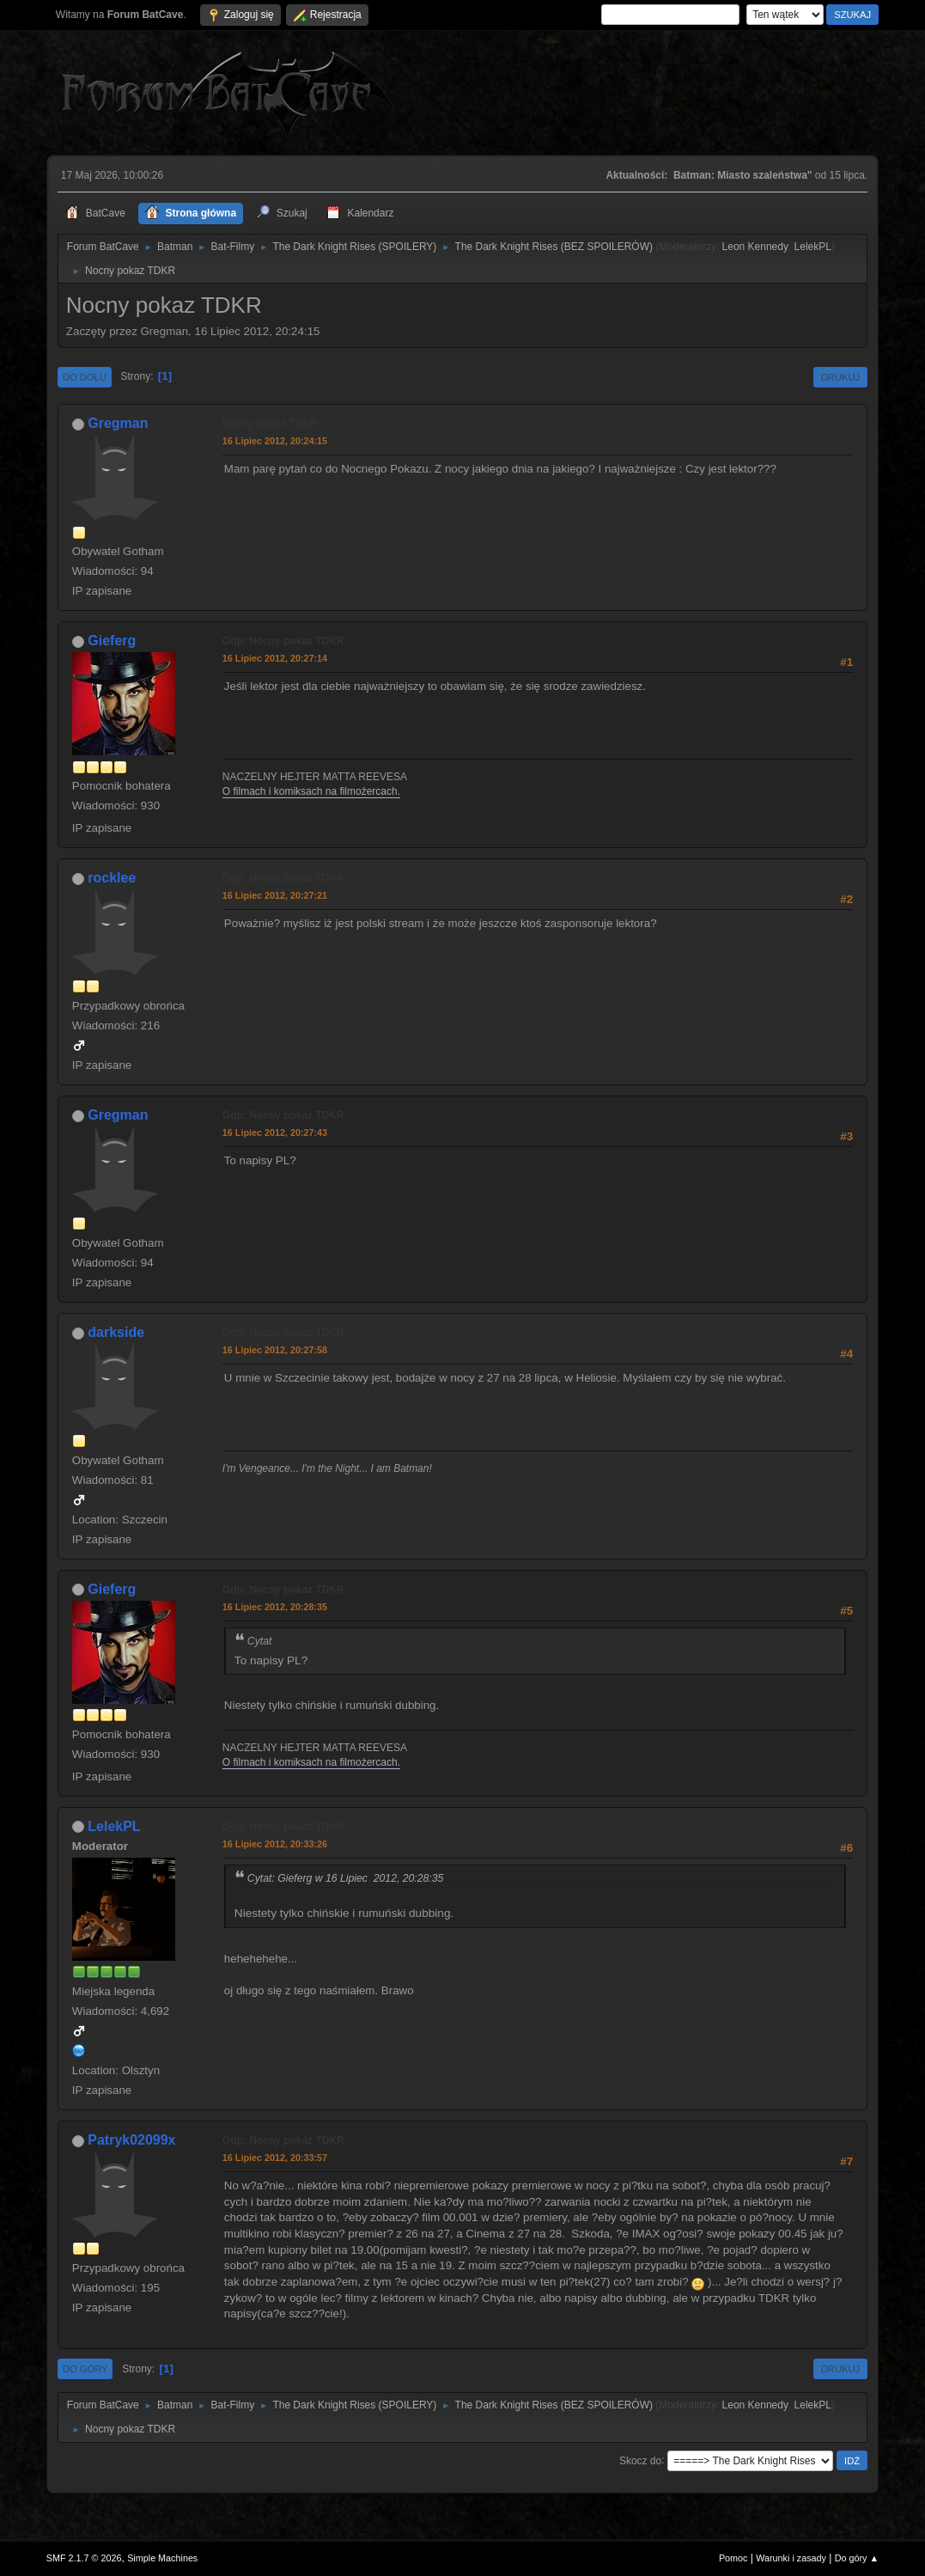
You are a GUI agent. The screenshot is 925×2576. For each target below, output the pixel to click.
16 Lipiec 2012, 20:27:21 (274, 895)
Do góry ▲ (857, 2558)
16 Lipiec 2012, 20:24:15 (274, 441)
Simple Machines (162, 2558)
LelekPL (812, 247)
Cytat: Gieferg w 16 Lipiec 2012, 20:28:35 (345, 1878)
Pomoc (733, 2558)
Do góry (85, 2369)
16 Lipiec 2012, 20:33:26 (274, 1844)
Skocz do (640, 2460)
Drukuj (840, 377)
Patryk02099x (131, 2140)
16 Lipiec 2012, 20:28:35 (274, 1607)
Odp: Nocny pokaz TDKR (283, 641)
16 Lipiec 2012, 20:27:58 (274, 1350)
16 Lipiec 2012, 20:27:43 (274, 1132)
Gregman (118, 423)
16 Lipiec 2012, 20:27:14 (274, 658)
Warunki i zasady (791, 2558)
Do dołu (84, 377)
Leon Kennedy (755, 247)
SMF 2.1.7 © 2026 (84, 2558)
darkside (116, 1332)
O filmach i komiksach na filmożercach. (311, 791)
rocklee (112, 877)
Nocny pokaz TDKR (270, 424)
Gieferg (112, 640)
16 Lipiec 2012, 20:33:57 (274, 2157)
